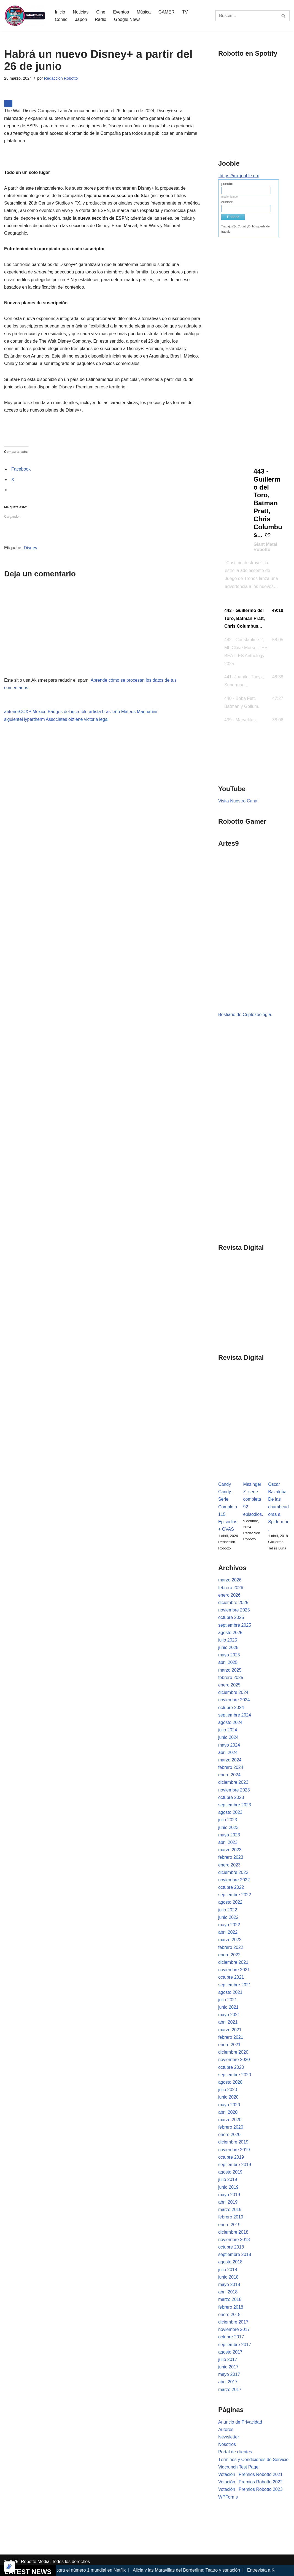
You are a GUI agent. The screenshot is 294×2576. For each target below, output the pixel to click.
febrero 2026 (230, 1587)
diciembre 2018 (233, 2232)
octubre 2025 (231, 1617)
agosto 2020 (230, 2082)
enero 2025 (229, 1685)
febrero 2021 (230, 2037)
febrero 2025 (230, 1677)
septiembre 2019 (234, 2164)
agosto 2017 (230, 2352)
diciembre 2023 (233, 1782)
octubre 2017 (231, 2337)
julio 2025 (227, 1640)
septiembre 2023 (234, 1805)
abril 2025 (228, 1662)
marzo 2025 (230, 1670)
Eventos (121, 12)
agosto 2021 (230, 1992)
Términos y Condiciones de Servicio (253, 2459)
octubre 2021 (231, 1977)
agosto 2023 (230, 1812)
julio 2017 (227, 2359)
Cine (100, 12)
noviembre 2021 (234, 1969)
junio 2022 (228, 1917)
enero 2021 (229, 2044)
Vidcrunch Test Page (238, 2467)
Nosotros (227, 2444)
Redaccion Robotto (61, 78)
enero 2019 (229, 2224)
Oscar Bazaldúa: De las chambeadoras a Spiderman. (278, 1507)
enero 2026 (229, 1595)
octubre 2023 (231, 1797)
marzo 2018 (230, 2299)
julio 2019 (227, 2179)
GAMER (166, 12)
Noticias (80, 12)
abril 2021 (228, 2022)
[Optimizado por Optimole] (9, 2566)
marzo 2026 (230, 1580)
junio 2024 (228, 1737)
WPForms (228, 2497)
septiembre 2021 (234, 1985)
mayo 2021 (229, 2014)
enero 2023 (229, 1865)
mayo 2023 (229, 1835)
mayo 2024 (229, 1745)
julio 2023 (227, 1819)
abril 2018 (228, 2292)
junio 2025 (228, 1647)
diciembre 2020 (233, 2052)
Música (144, 12)
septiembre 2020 (234, 2074)
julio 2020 (227, 2089)
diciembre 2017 (233, 2322)
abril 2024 (228, 1752)
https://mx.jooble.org (239, 175)
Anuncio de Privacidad (240, 2422)
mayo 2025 (229, 1655)
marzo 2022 (230, 1939)
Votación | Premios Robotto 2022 (250, 2482)
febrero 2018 (230, 2307)
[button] (254, 618)
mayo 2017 (229, 2374)
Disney (30, 548)
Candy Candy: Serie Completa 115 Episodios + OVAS (227, 1507)
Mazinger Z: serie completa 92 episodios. (253, 1499)
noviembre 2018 (234, 2239)
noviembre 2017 (234, 2329)
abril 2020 (228, 2112)
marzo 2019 (230, 2209)
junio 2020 (228, 2097)
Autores (225, 2429)
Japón (81, 19)
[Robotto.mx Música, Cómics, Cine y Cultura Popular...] (24, 15)
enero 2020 (229, 2134)
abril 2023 (228, 1842)
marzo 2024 (230, 1760)
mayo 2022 (229, 1924)
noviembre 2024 (234, 1699)
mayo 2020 (229, 2104)
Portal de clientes (235, 2451)
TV (185, 12)
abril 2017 (228, 2381)
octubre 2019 (231, 2157)
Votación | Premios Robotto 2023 (250, 2489)
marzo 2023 (230, 1849)
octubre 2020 (231, 2067)
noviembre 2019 (234, 2149)
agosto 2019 (230, 2172)
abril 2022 (228, 1932)
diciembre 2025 (233, 1602)
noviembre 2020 (234, 2059)
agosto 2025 (230, 1632)
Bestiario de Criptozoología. (245, 1014)
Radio (100, 19)
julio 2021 (227, 1999)
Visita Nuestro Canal (238, 801)
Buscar (233, 217)
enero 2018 (229, 2314)
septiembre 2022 (234, 1894)
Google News (127, 19)
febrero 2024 (230, 1767)
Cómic (61, 19)
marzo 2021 (230, 2029)
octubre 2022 (231, 1887)
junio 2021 (228, 2007)
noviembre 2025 (234, 1610)
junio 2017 (228, 2367)
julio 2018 (227, 2269)
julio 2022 (227, 1910)
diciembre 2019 (233, 2142)
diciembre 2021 (233, 1962)
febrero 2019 (230, 2217)
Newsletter (228, 2437)
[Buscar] (246, 15)
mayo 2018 (229, 2284)
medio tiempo (229, 196)
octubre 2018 (231, 2247)
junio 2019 (228, 2187)
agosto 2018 (230, 2262)
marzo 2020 (230, 2119)
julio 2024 (227, 1730)
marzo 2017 (230, 2389)
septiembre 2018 (234, 2254)
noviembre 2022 (234, 1879)
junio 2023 (228, 1827)
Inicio (60, 12)
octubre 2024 (231, 1707)
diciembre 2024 (233, 1692)
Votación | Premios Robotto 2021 (250, 2474)
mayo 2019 (229, 2194)
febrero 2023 (230, 1857)
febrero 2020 (230, 2127)
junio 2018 (228, 2277)
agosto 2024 (230, 1722)
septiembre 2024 (234, 1715)
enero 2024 (229, 1774)
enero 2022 (229, 1954)
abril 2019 (228, 2202)
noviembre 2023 (234, 1790)
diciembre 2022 (233, 1872)
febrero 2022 (230, 1947)
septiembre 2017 (234, 2344)
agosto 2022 (230, 1902)
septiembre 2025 (234, 1625)
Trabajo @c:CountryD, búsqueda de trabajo (245, 229)
